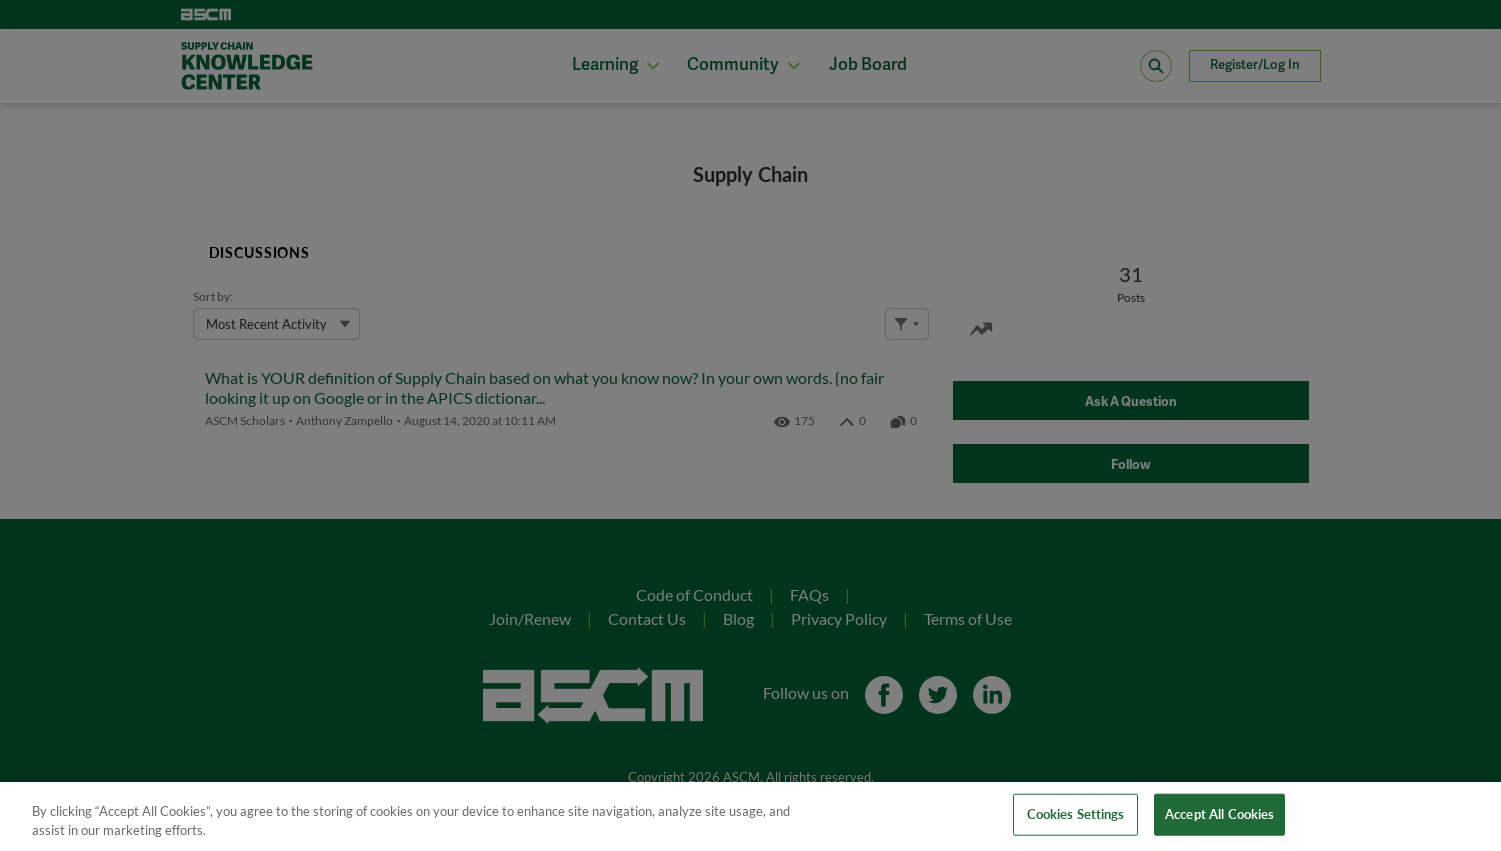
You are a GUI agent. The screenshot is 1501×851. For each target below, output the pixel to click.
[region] (750, 816)
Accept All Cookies (1219, 814)
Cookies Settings (1076, 814)
